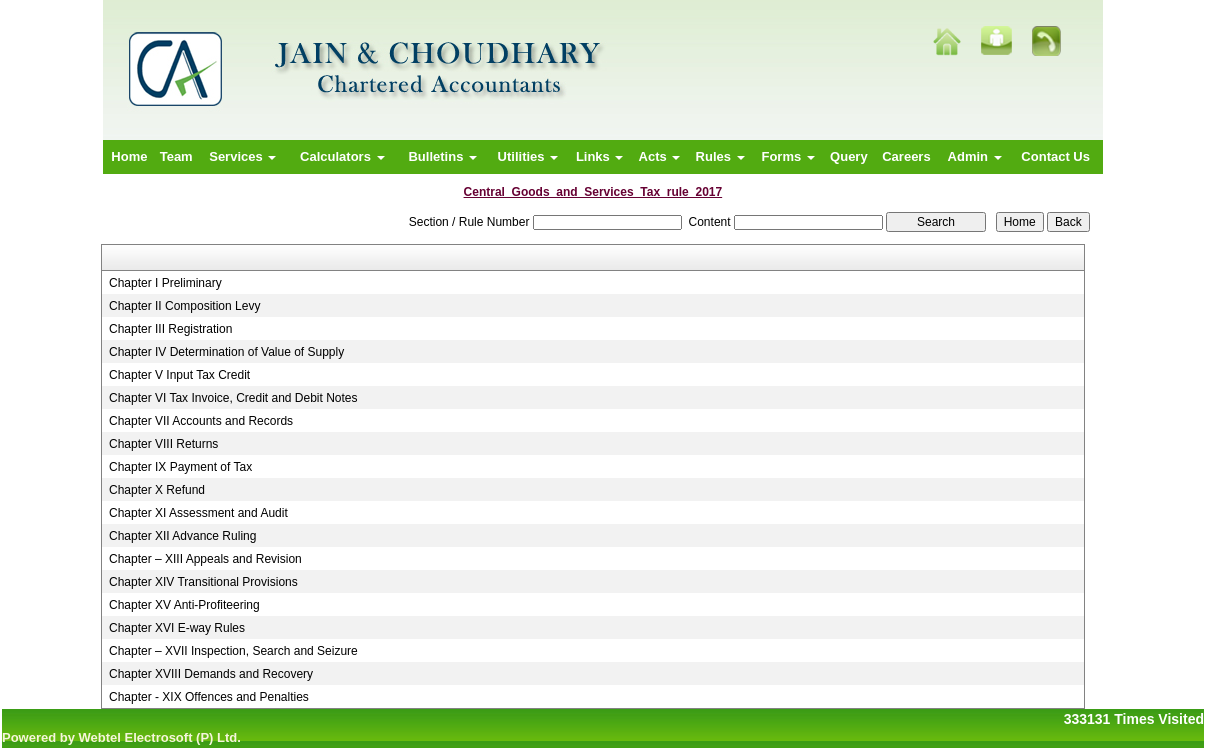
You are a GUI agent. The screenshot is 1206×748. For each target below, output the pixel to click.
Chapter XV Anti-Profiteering (184, 605)
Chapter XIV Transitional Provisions (203, 582)
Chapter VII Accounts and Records (201, 421)
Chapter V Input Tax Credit (179, 375)
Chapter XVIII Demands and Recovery (211, 674)
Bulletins (442, 156)
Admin (975, 156)
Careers (906, 156)
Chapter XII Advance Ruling (182, 536)
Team (176, 156)
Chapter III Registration (170, 329)
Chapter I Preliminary (165, 283)
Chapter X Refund (157, 490)
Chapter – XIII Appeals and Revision (205, 559)
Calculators (342, 156)
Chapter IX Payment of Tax (180, 467)
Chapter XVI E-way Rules (177, 628)
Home (129, 156)
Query (849, 156)
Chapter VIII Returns (163, 444)
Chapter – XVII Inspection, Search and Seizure (233, 651)
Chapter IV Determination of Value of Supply (226, 352)
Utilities (528, 156)
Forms (787, 156)
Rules (720, 156)
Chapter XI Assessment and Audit (198, 513)
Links (600, 156)
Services (242, 156)
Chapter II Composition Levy (184, 306)
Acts (660, 156)
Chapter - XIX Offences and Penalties (209, 697)
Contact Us (1055, 156)
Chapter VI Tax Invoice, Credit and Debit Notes (233, 398)
